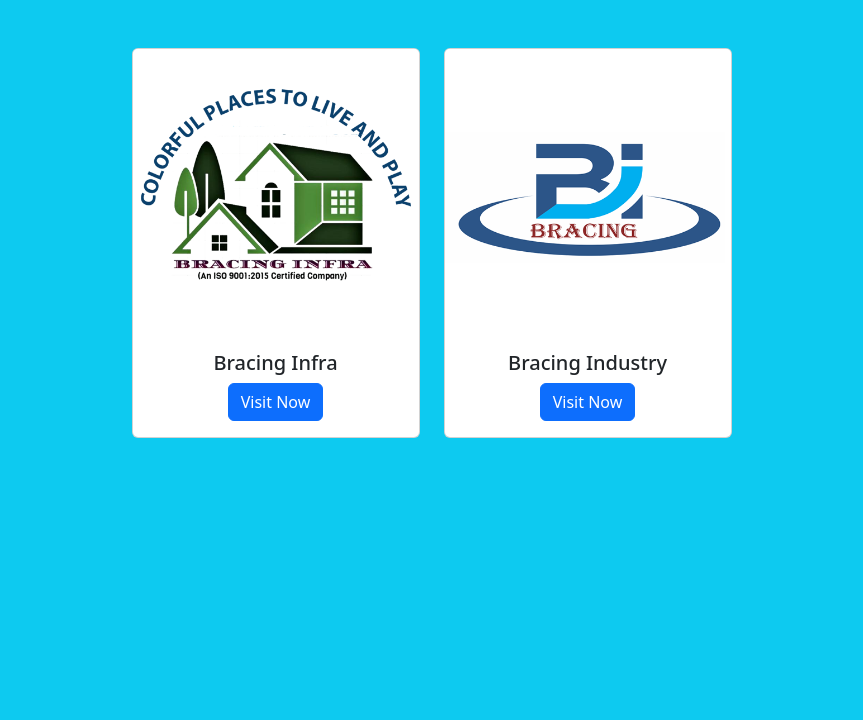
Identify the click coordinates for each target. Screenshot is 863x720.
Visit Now (276, 402)
